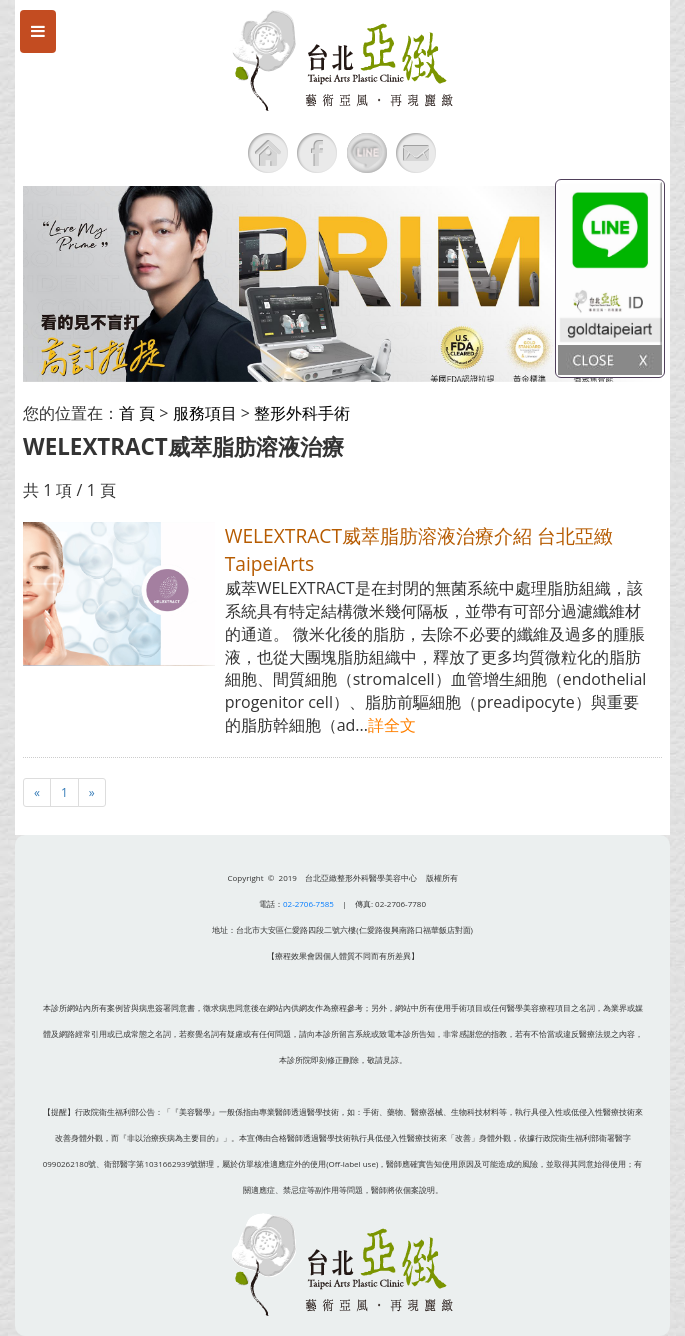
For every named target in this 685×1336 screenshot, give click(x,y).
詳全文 (392, 725)
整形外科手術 (302, 413)
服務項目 (205, 413)
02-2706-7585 (308, 903)
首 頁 (137, 413)
